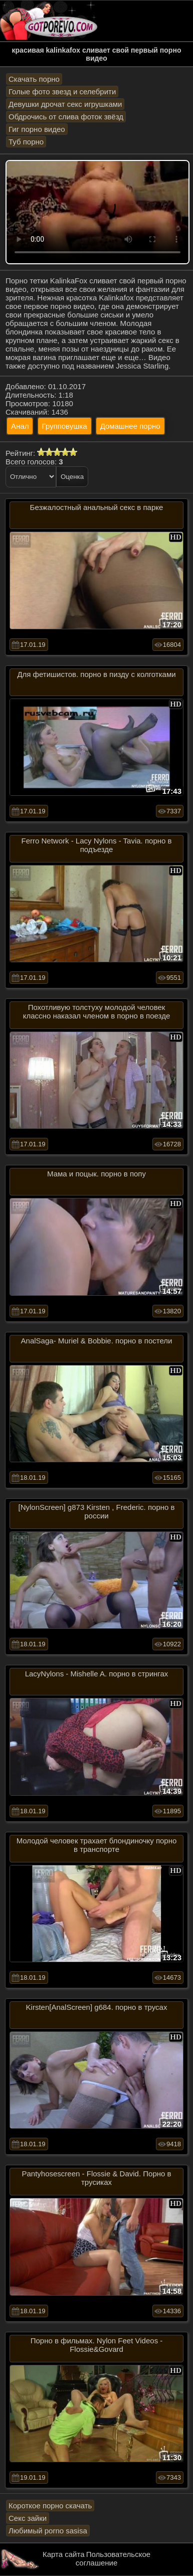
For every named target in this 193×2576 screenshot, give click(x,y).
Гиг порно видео (37, 129)
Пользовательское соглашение (113, 2558)
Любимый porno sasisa (48, 2530)
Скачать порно (34, 79)
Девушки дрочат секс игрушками (65, 104)
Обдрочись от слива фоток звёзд (66, 116)
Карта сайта (64, 2554)
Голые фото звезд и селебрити (62, 91)
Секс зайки (28, 2518)
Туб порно (26, 141)
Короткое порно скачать (50, 2505)
